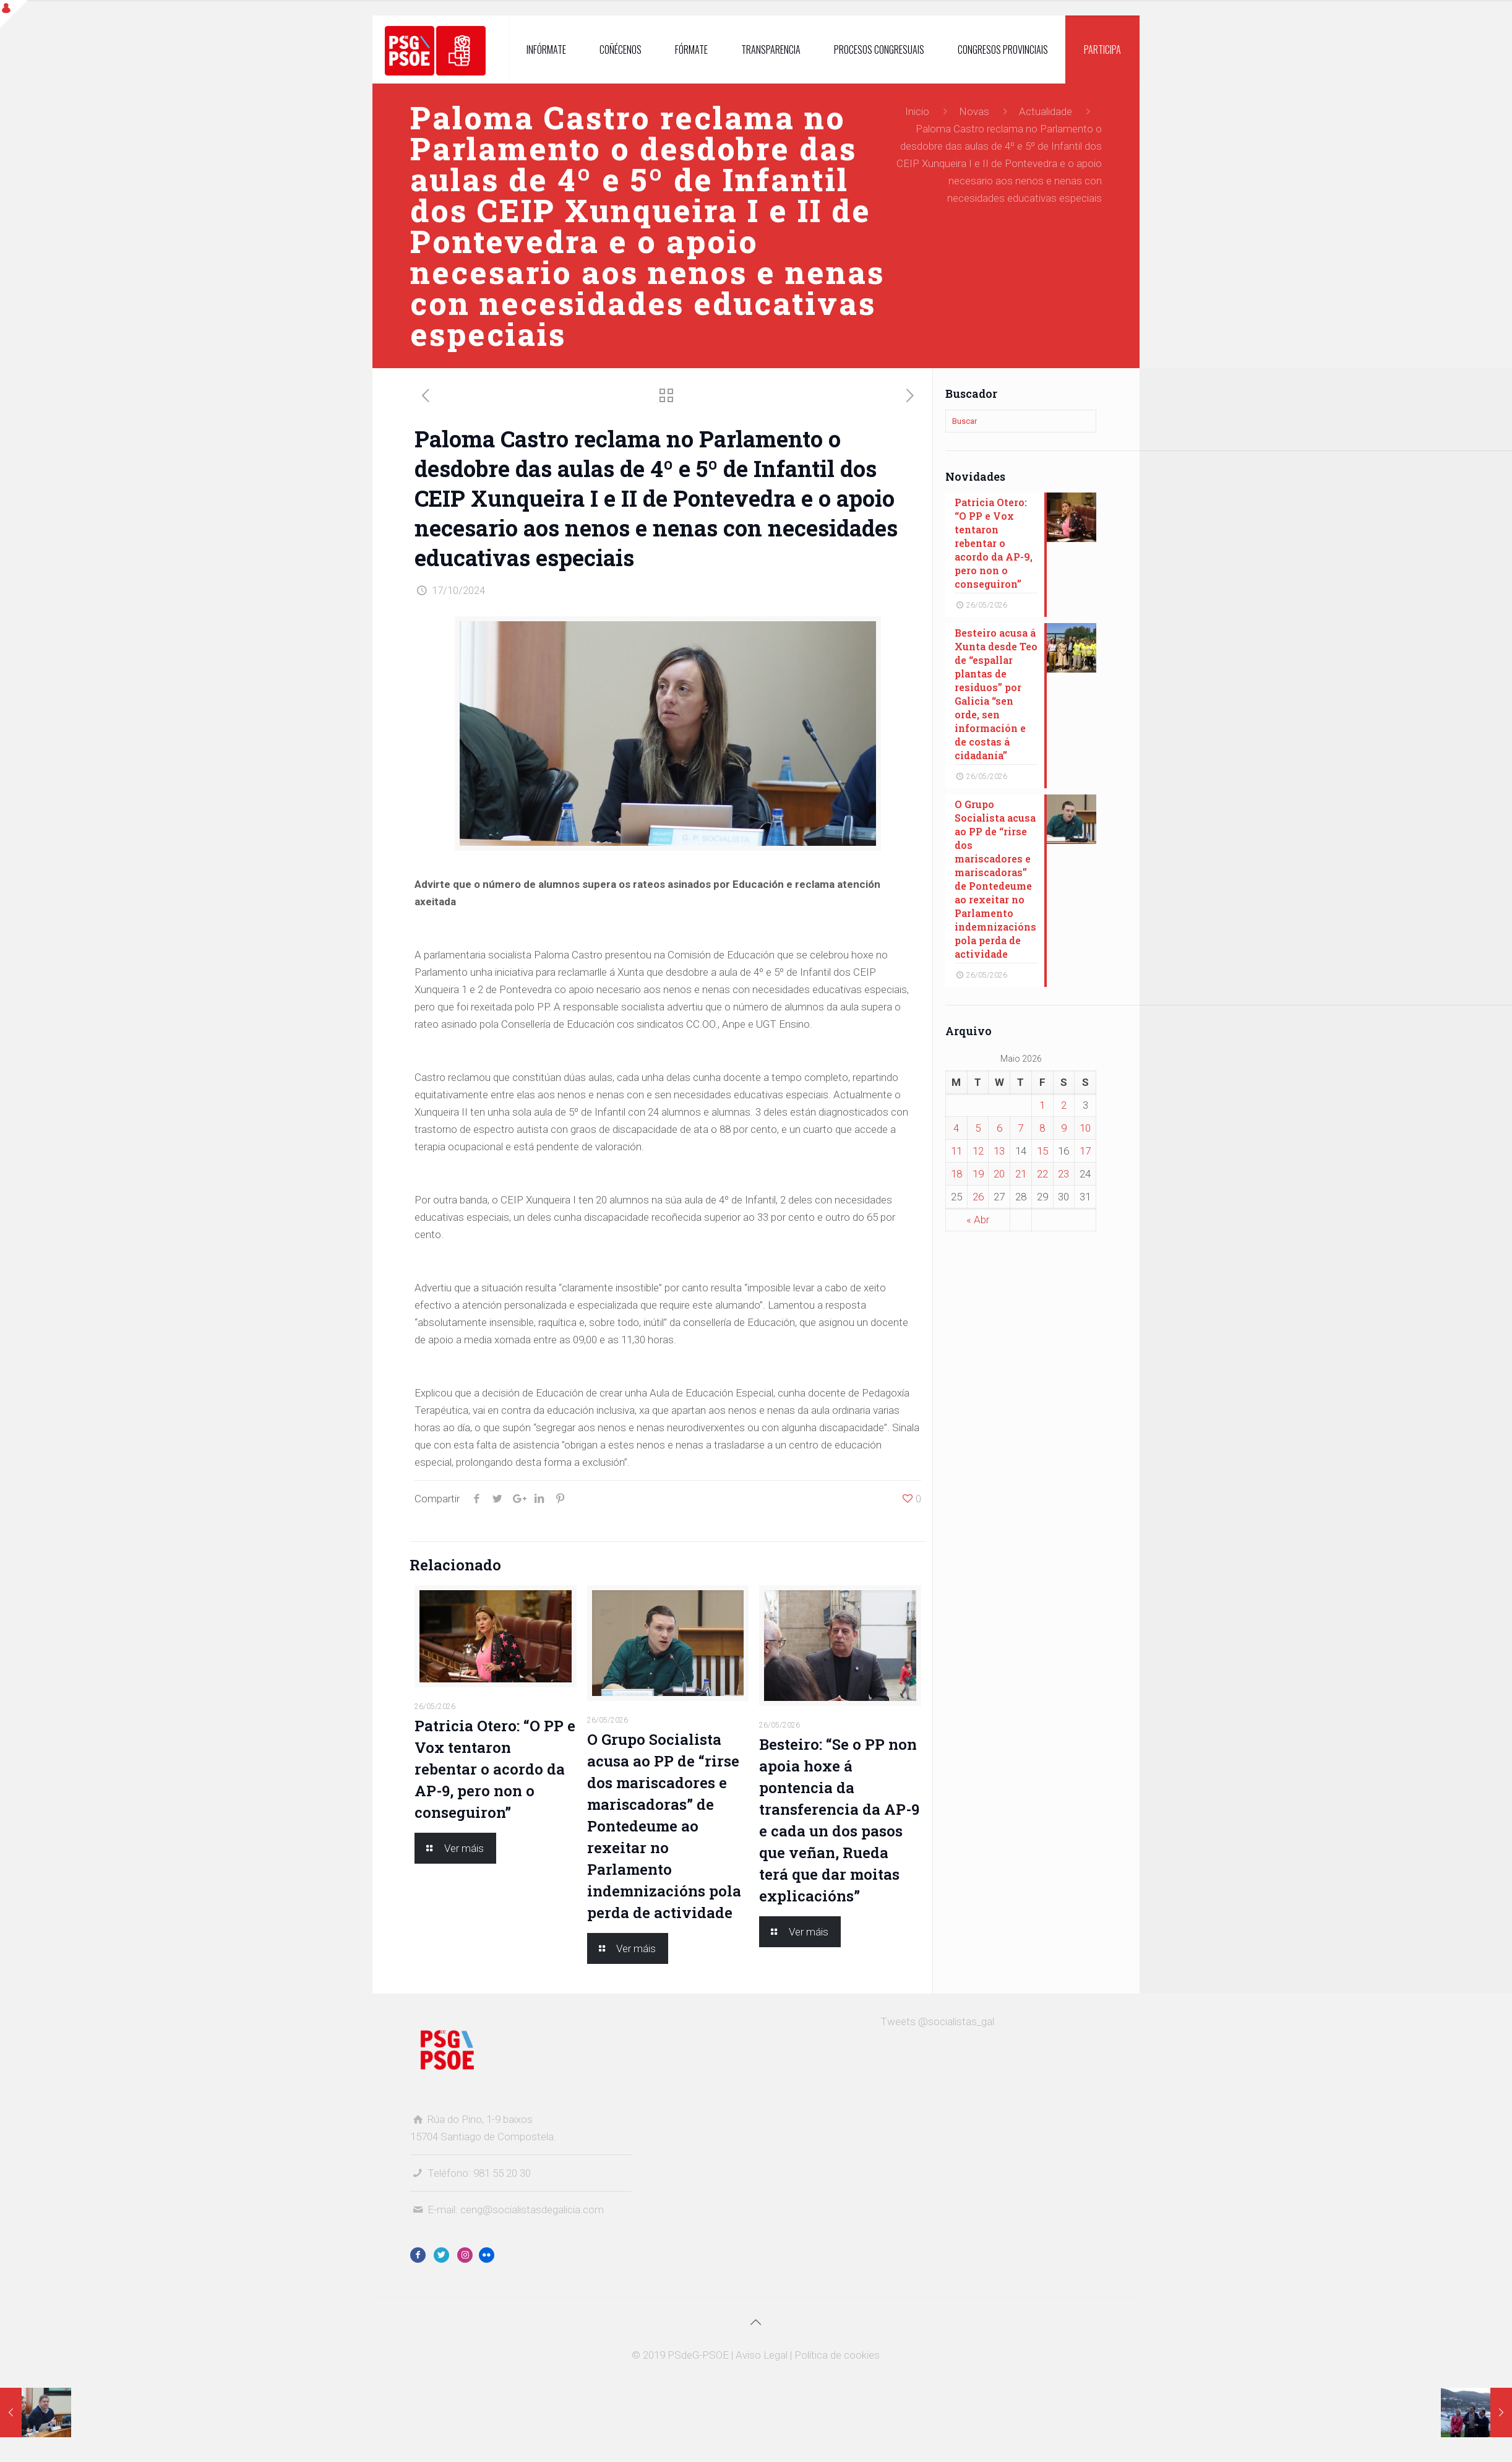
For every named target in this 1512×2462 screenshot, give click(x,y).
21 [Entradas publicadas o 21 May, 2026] (1020, 1174)
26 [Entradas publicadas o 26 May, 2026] (978, 1196)
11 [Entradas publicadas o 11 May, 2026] (956, 1151)
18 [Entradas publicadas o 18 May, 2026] (956, 1174)
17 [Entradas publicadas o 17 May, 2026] (1085, 1151)
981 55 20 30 (502, 2173)
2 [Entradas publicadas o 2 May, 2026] (1064, 1105)
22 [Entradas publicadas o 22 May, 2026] (1042, 1174)
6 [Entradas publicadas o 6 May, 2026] (999, 1128)
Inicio (917, 111)
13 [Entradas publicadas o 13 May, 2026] (999, 1151)
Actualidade (1045, 111)
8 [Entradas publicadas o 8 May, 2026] (1042, 1128)
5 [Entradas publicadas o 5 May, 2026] (978, 1128)
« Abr (977, 1219)
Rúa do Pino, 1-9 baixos (480, 2119)
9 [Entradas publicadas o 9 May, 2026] (1064, 1128)
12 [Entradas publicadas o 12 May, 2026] (978, 1151)
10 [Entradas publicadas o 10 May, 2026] (1085, 1128)
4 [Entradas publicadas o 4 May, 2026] (956, 1128)
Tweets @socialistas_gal (937, 2021)
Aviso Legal (762, 2355)
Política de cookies (837, 2355)
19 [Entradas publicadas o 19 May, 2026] (978, 1174)
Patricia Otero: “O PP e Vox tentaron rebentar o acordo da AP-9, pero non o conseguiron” (495, 1769)
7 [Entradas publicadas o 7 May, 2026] (1020, 1128)
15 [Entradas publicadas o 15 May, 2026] (1042, 1151)
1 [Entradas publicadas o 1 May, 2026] (1042, 1105)
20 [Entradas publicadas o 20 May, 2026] (999, 1174)
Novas (974, 111)
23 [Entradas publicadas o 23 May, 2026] (1063, 1174)
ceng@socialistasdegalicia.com (532, 2209)
